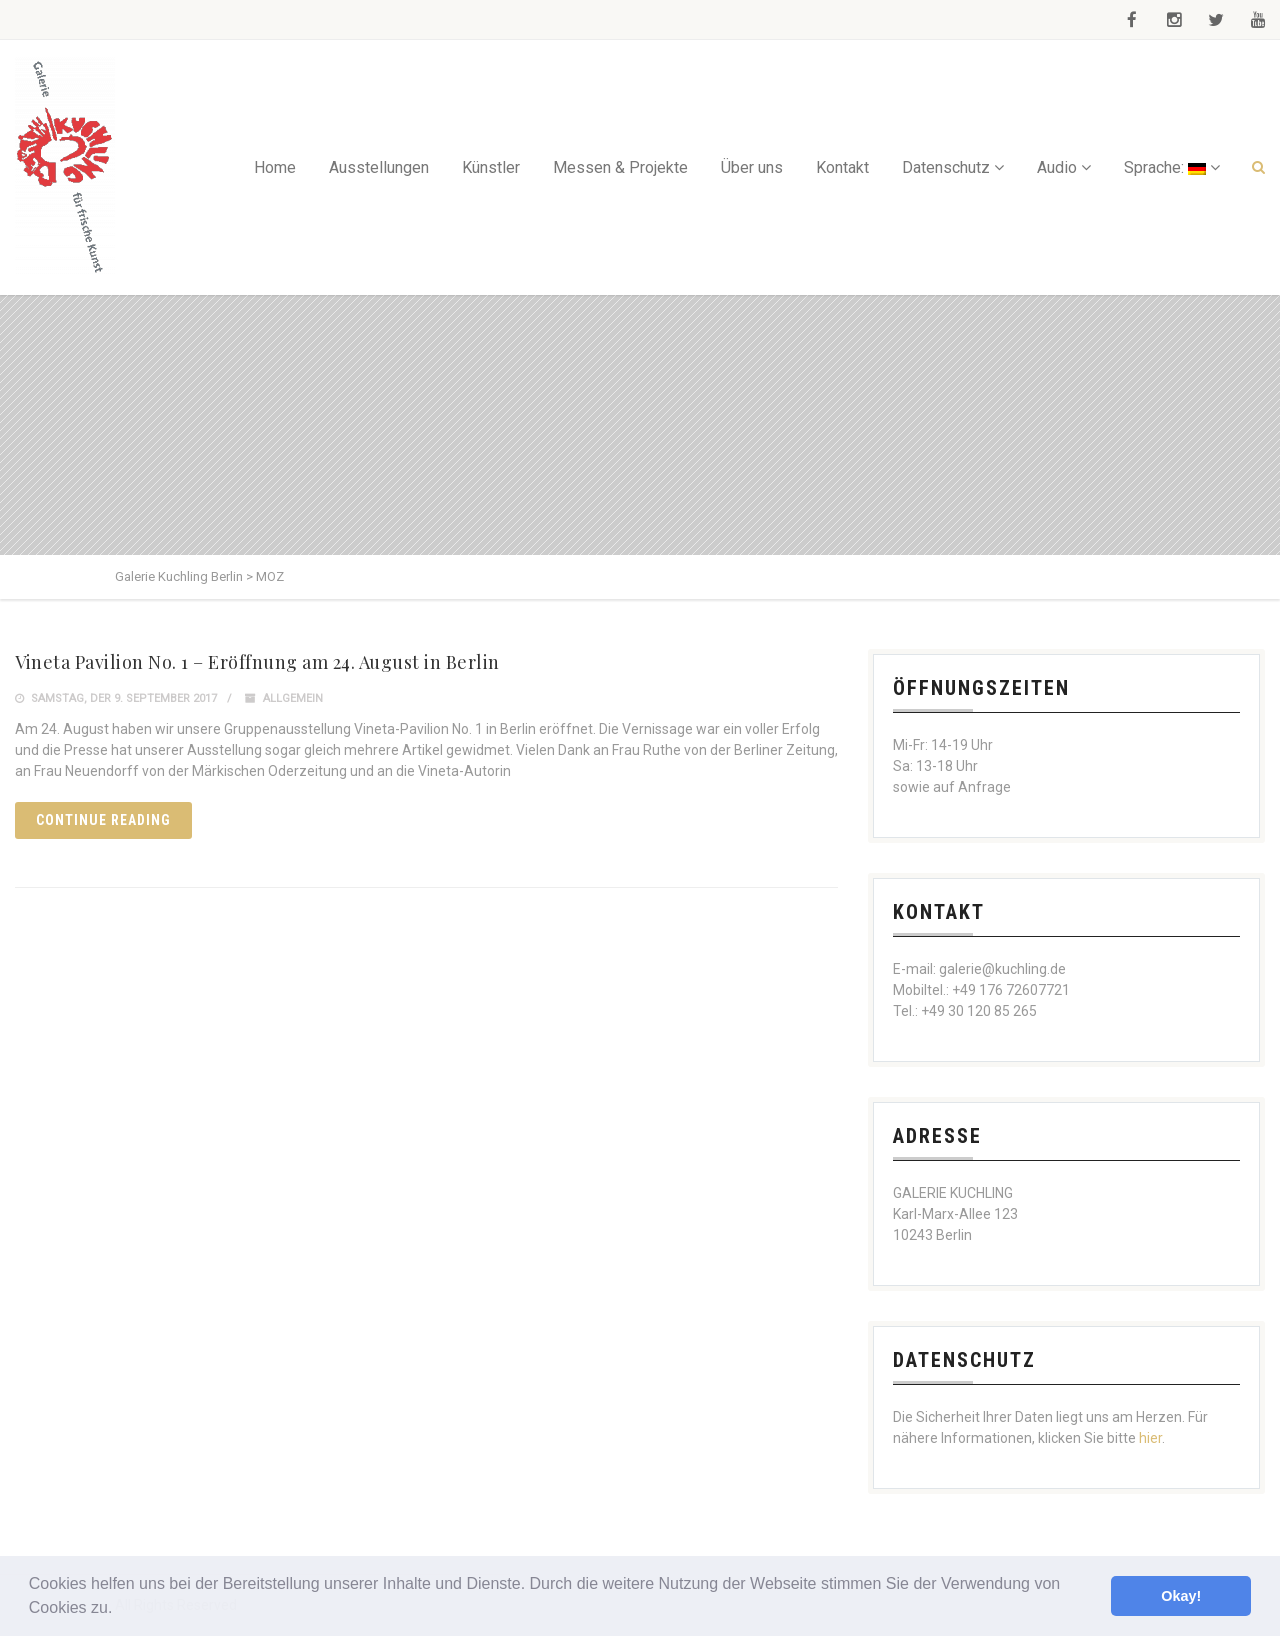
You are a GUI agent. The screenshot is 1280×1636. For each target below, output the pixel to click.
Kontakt (842, 167)
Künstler (491, 167)
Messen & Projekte (620, 167)
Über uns (752, 167)
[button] (120, 1610)
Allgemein (293, 698)
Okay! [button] (1181, 1596)
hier (1150, 1438)
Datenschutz (946, 167)
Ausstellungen (379, 167)
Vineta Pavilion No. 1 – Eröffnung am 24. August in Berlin (257, 662)
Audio (1057, 167)
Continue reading (103, 820)
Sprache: (1165, 167)
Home (275, 167)
